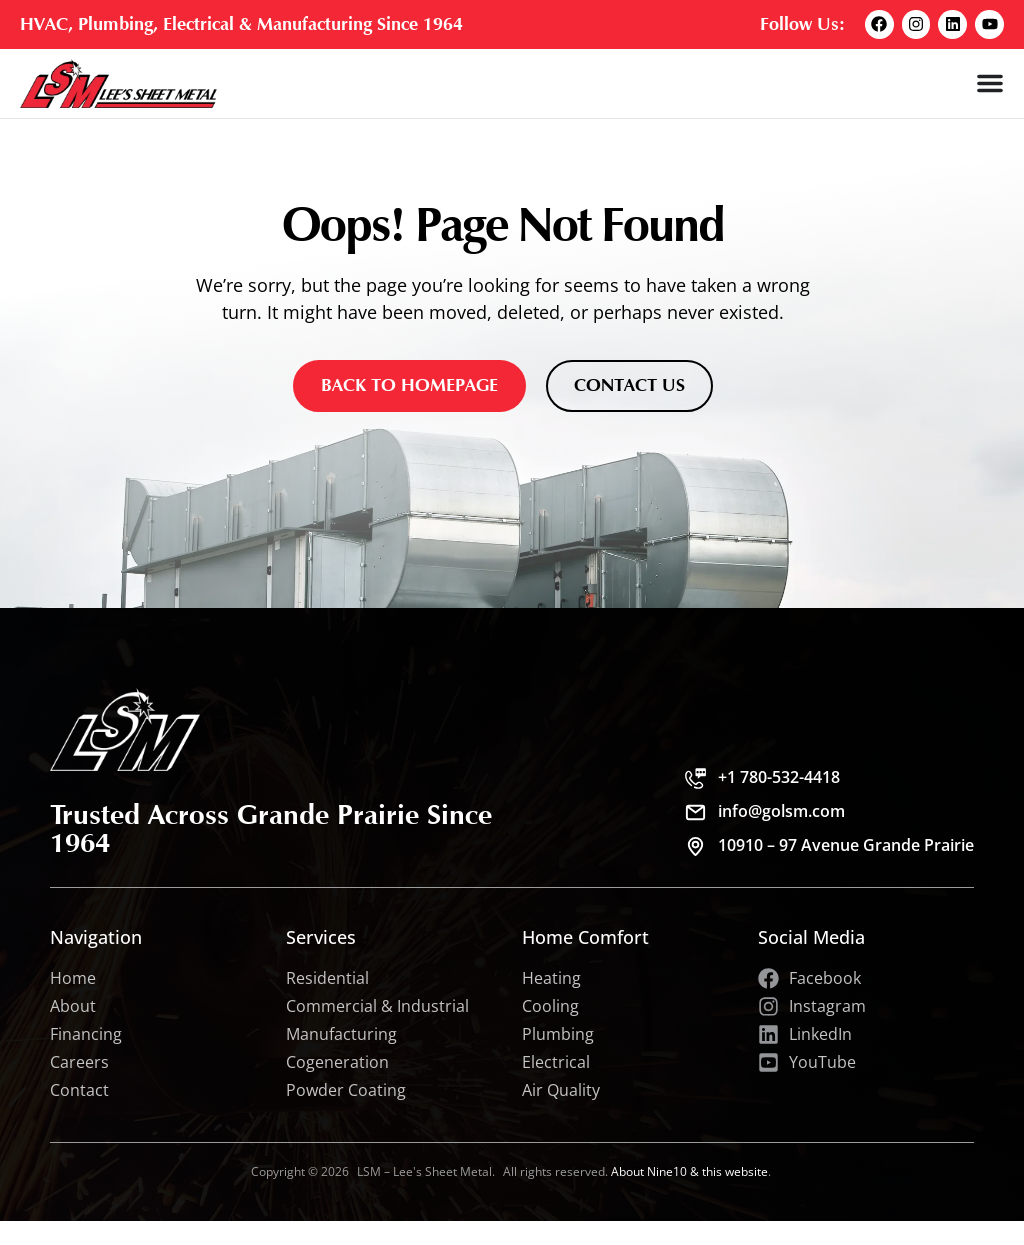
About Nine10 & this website (689, 1171)
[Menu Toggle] (990, 83)
